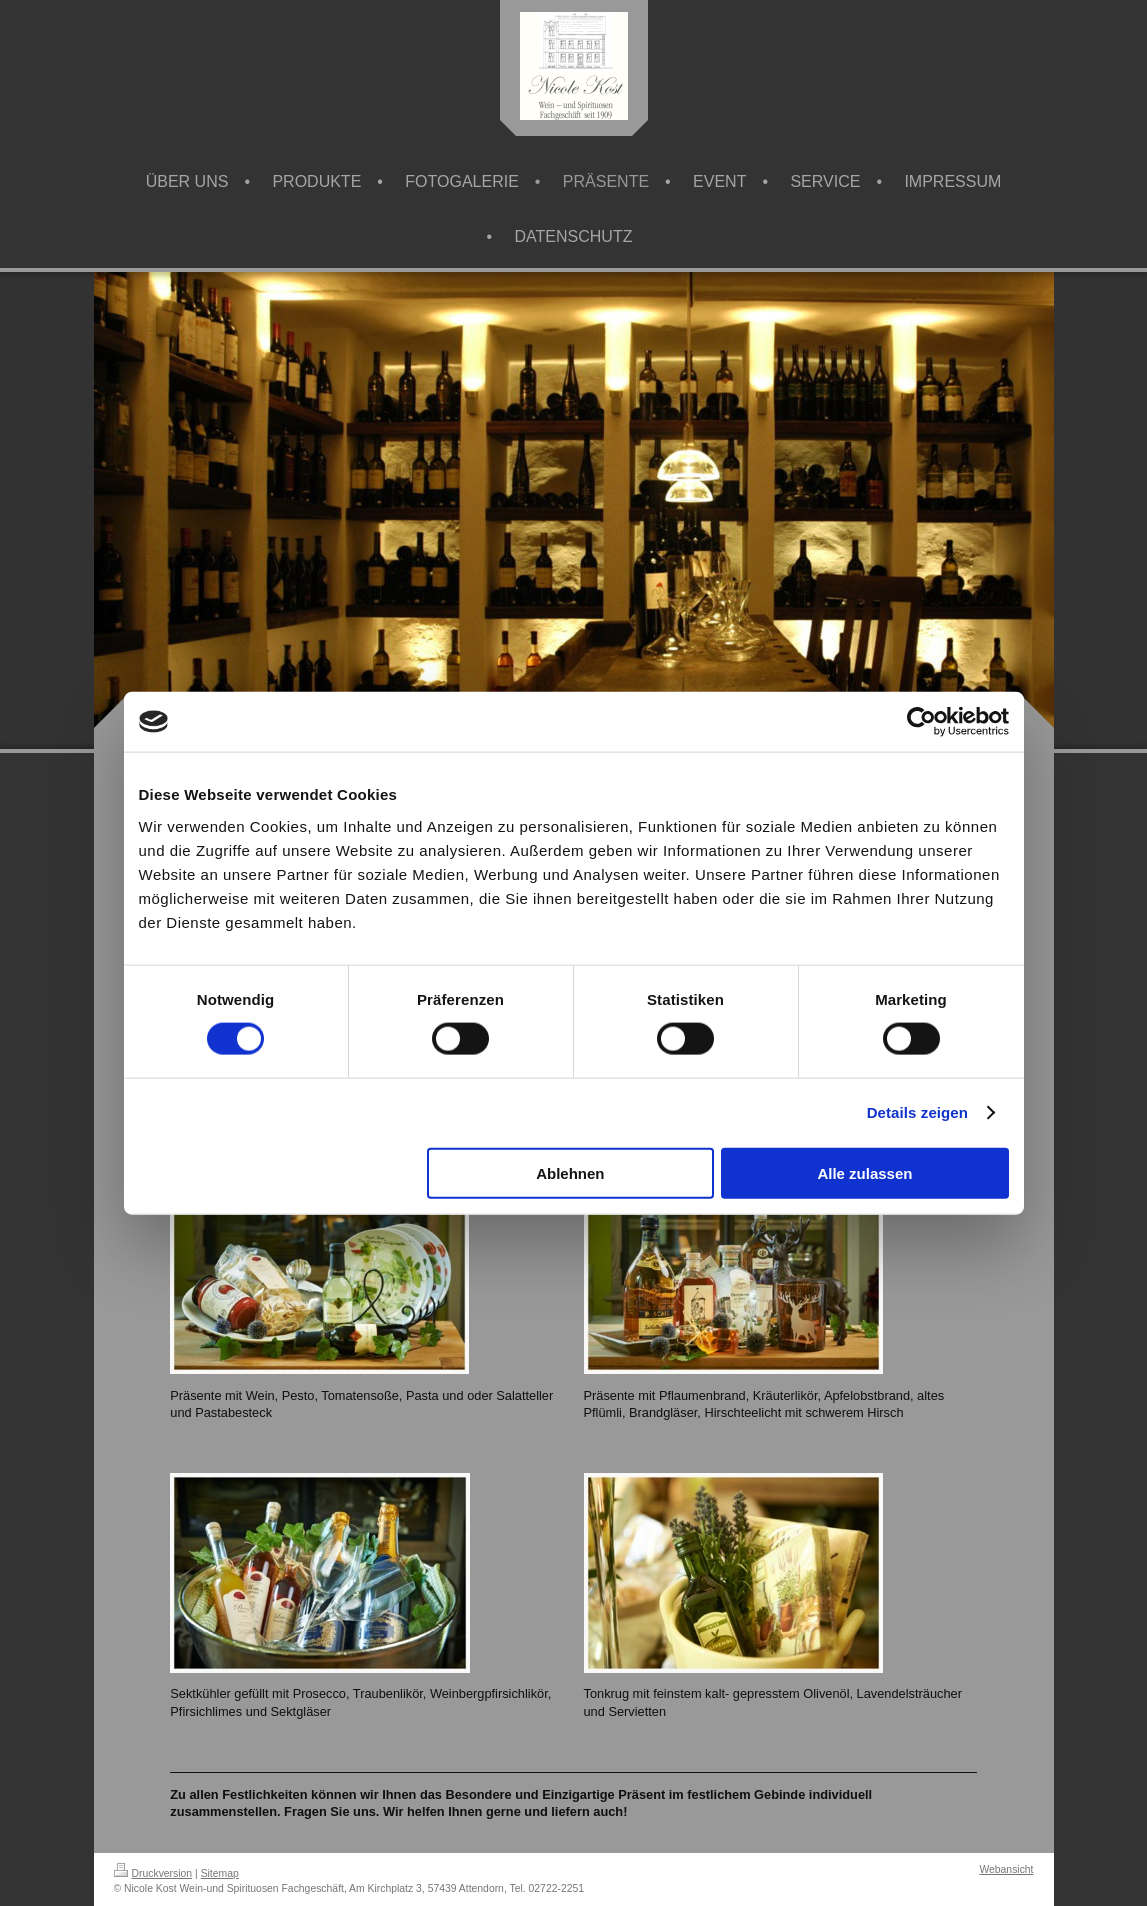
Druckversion (153, 1873)
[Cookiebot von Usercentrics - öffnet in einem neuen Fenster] (921, 722)
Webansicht (1006, 1869)
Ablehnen (570, 1172)
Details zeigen (917, 1112)
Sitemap (220, 1873)
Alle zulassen (864, 1172)
